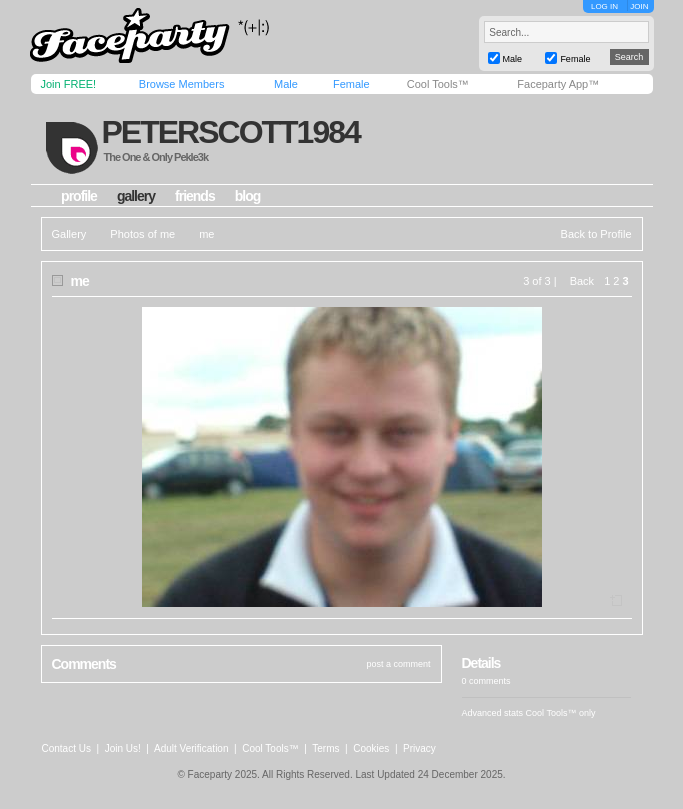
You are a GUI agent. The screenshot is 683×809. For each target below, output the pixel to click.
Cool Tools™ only (561, 713)
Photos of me (142, 234)
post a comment (398, 664)
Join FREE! (69, 84)
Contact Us (66, 748)
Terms (325, 748)
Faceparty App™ (558, 84)
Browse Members (182, 84)
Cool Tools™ (438, 84)
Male (286, 84)
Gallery (69, 234)
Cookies (371, 748)
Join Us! (123, 748)
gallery (136, 196)
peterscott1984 (230, 132)
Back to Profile (596, 234)
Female (351, 84)
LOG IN (604, 6)
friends (195, 196)
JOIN (639, 6)
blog (248, 196)
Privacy (419, 748)
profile (79, 196)
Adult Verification (191, 748)
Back (582, 281)
